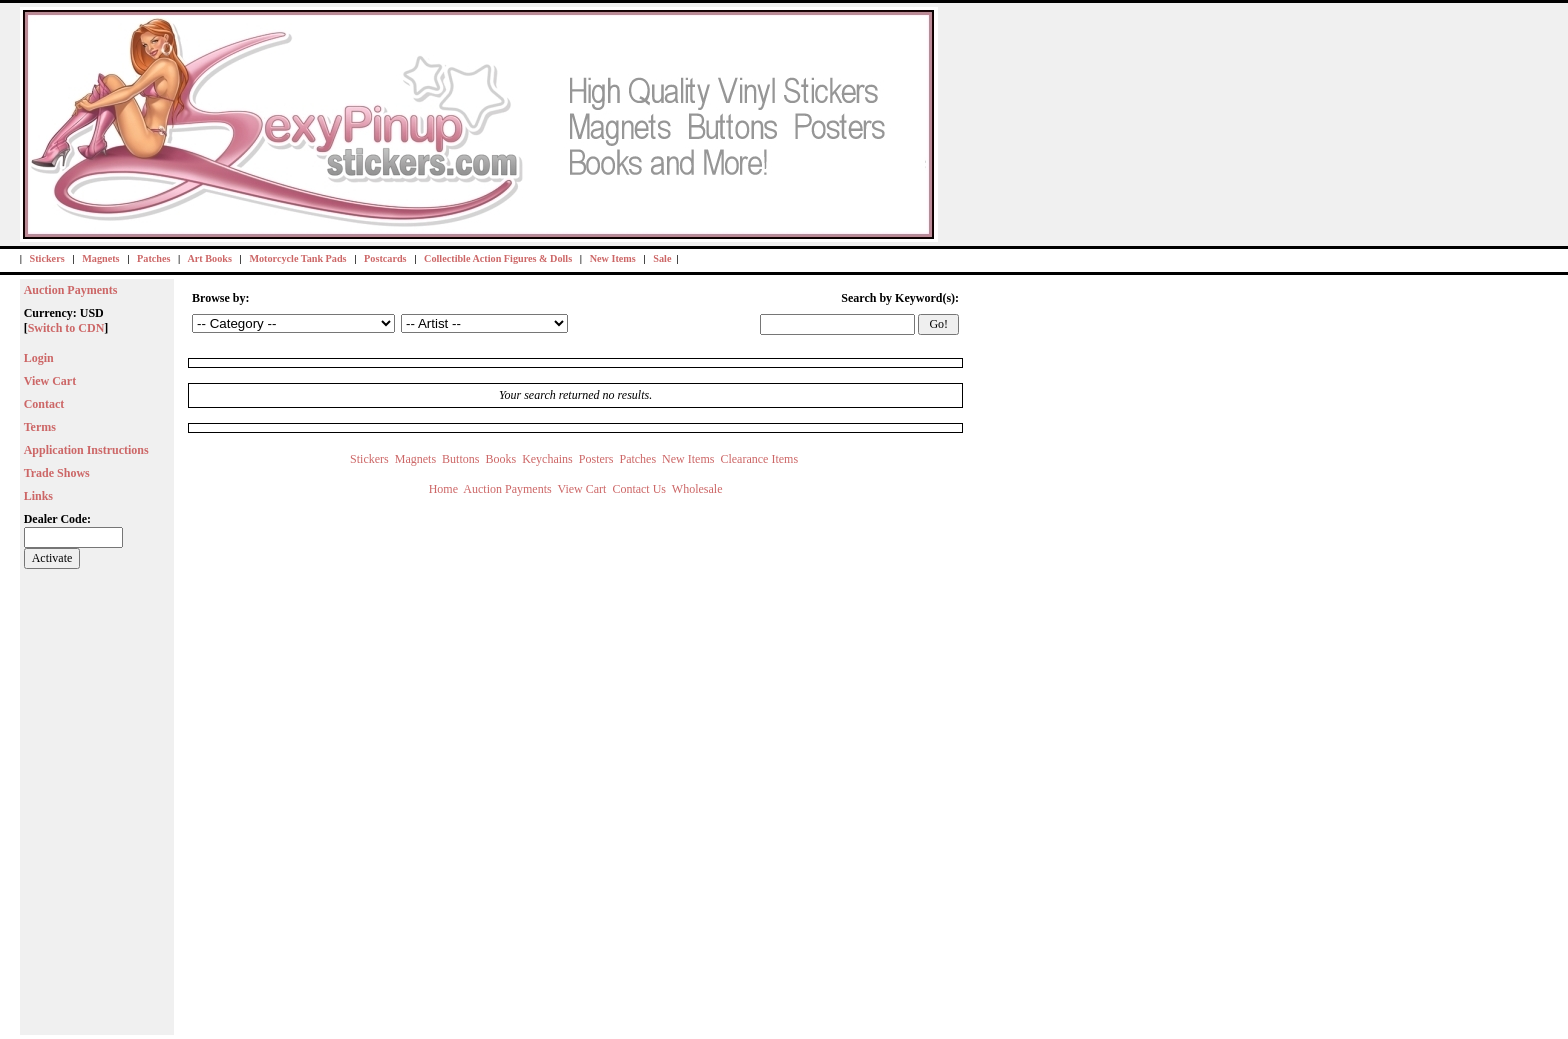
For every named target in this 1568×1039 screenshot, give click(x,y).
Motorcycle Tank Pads (297, 258)
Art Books (209, 258)
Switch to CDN (66, 328)
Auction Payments (71, 290)
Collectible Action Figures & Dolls (498, 258)
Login (39, 358)
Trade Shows (57, 473)
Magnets (100, 258)
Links (38, 496)
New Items (613, 258)
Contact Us (639, 489)
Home (443, 489)
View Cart (50, 381)
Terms (40, 427)
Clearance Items (760, 459)
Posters (596, 459)
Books (500, 459)
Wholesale (697, 489)
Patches (153, 258)
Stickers (47, 258)
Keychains (547, 459)
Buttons (460, 459)
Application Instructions (86, 450)
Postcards (385, 258)
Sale (662, 258)
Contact (44, 404)
